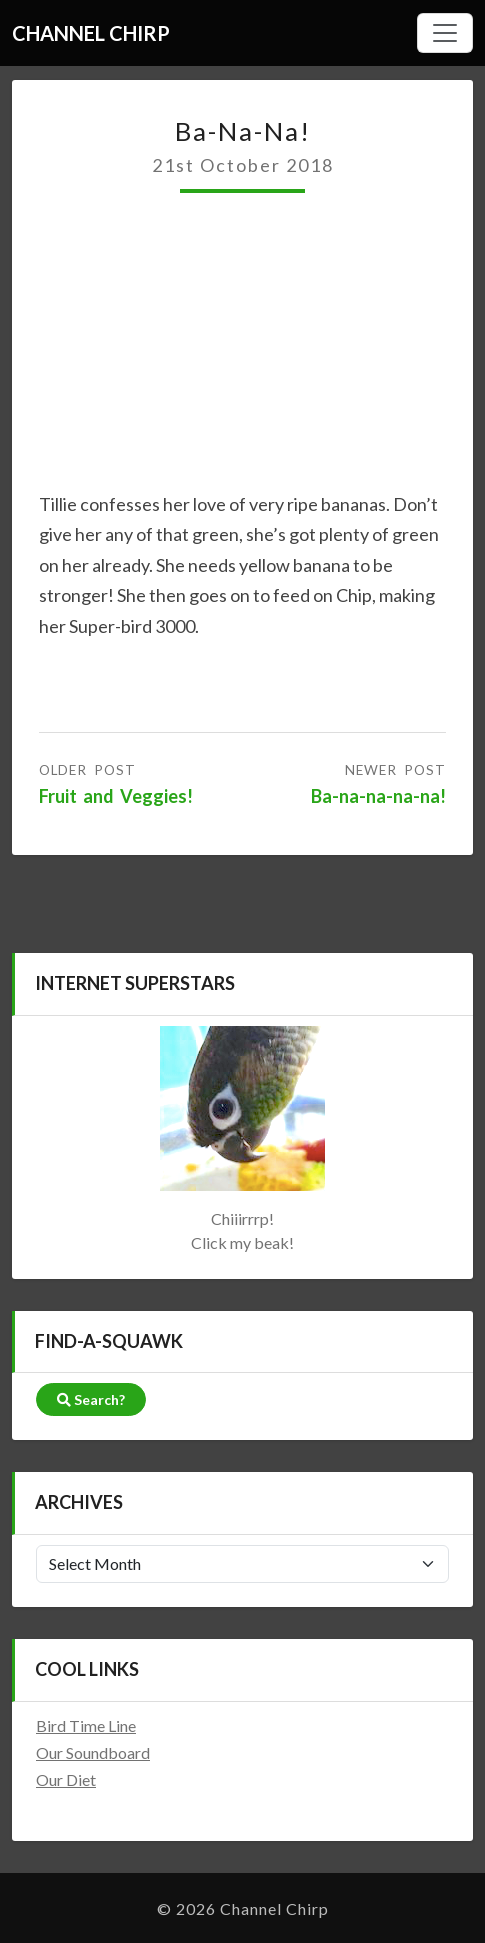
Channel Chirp (91, 33)
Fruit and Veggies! (116, 796)
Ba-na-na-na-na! (378, 796)
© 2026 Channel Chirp (243, 1908)
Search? (91, 1399)
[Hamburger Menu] (445, 33)
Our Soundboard (93, 1752)
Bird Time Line (86, 1725)
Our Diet (66, 1779)
